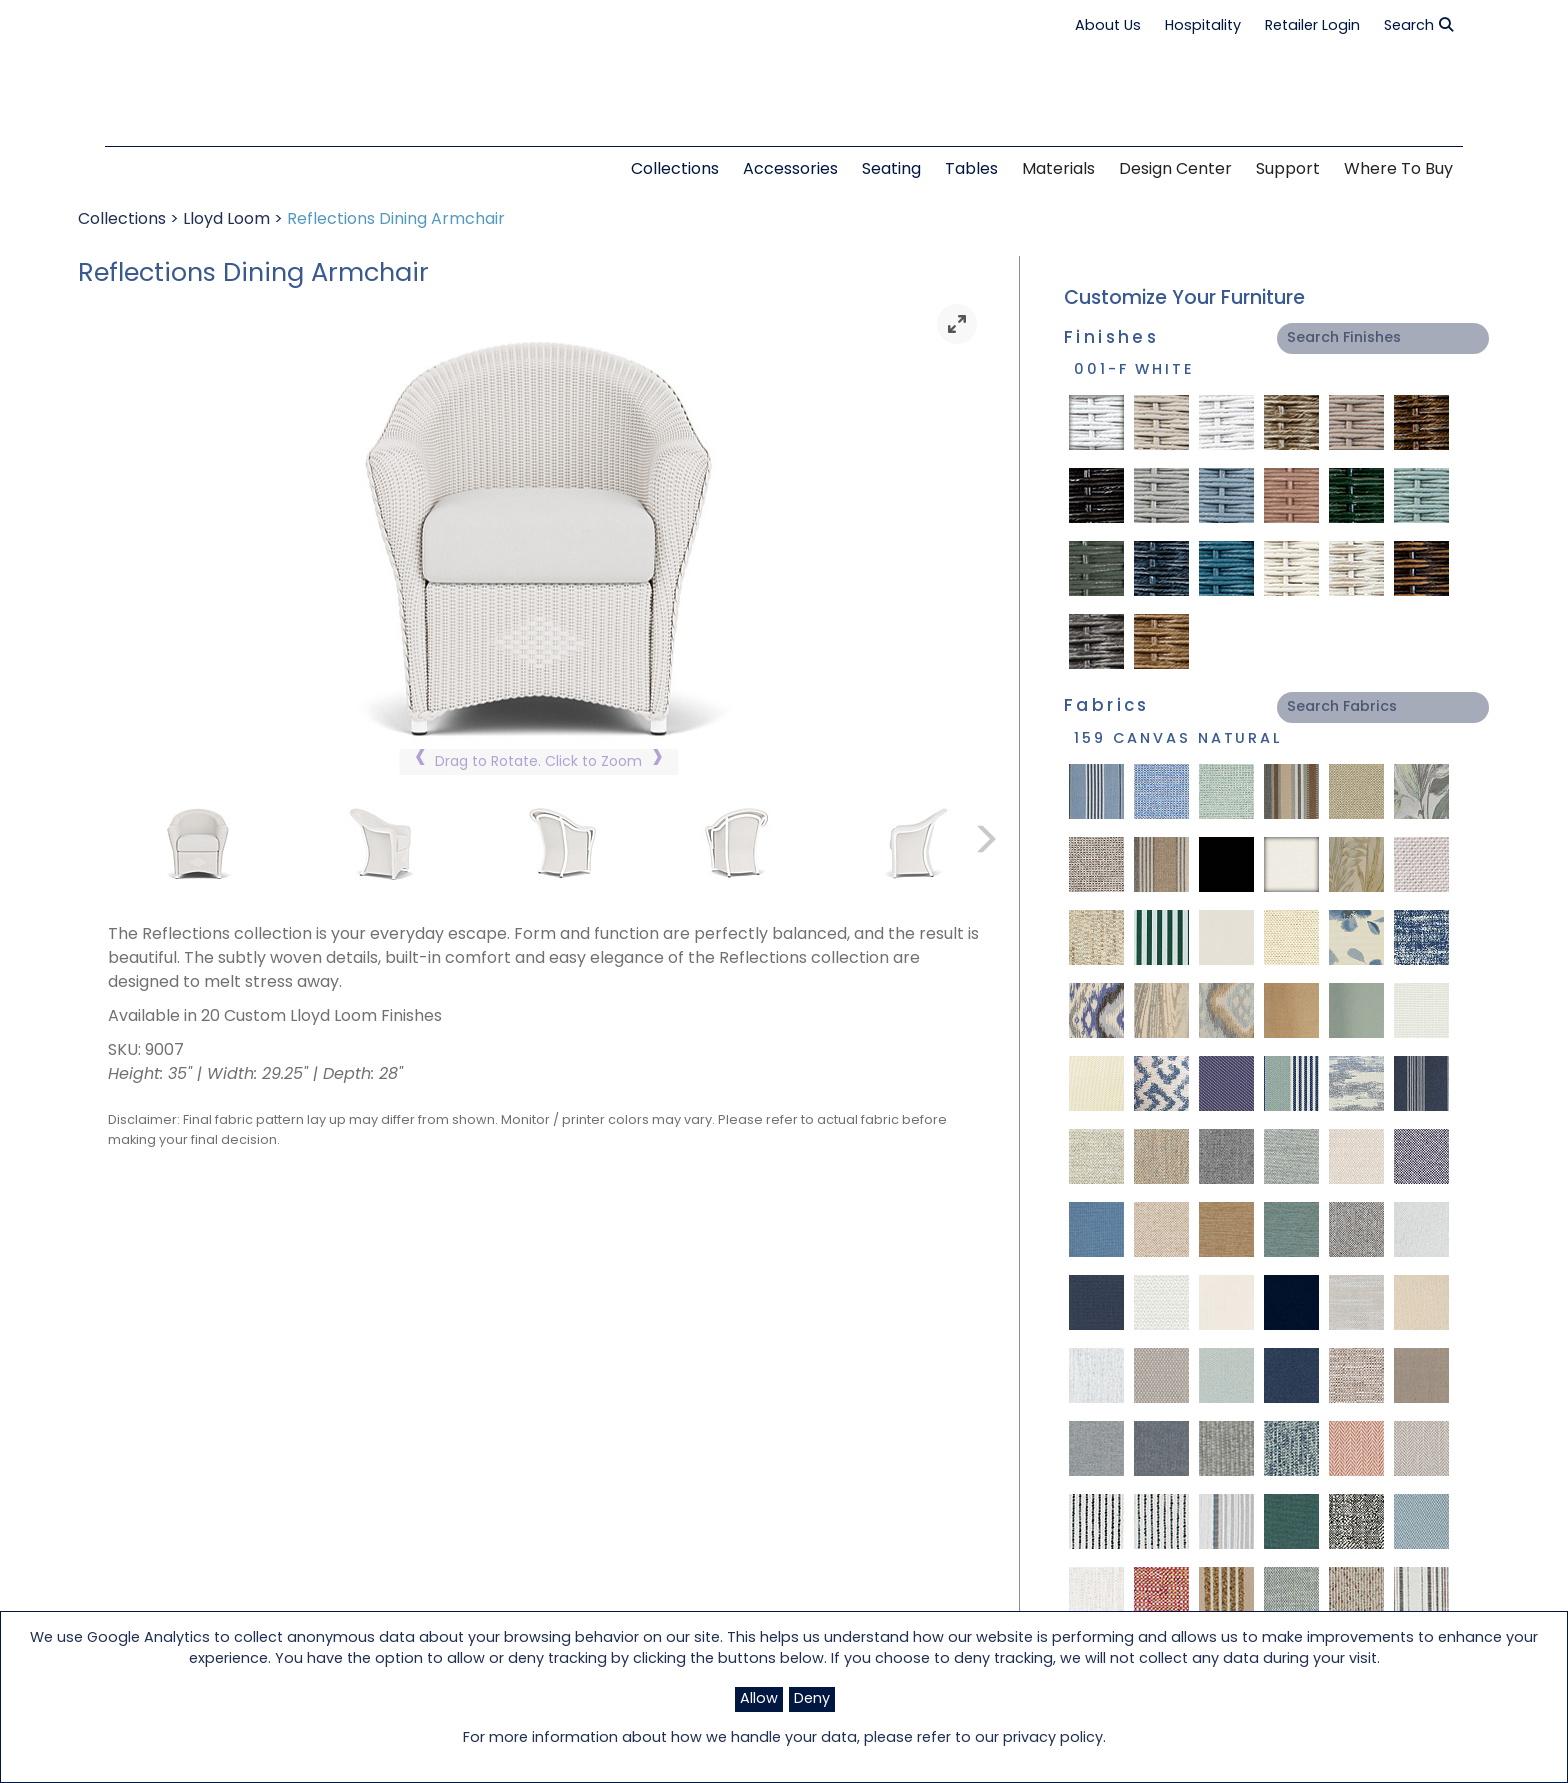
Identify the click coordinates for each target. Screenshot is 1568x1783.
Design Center (1175, 170)
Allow (759, 1699)
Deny (812, 1699)
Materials (1058, 170)
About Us (1108, 26)
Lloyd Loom (226, 220)
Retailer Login (1312, 26)
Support (1288, 170)
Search (1418, 26)
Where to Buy (1398, 170)
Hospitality (1203, 26)
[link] (957, 324)
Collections (122, 220)
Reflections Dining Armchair (396, 220)
